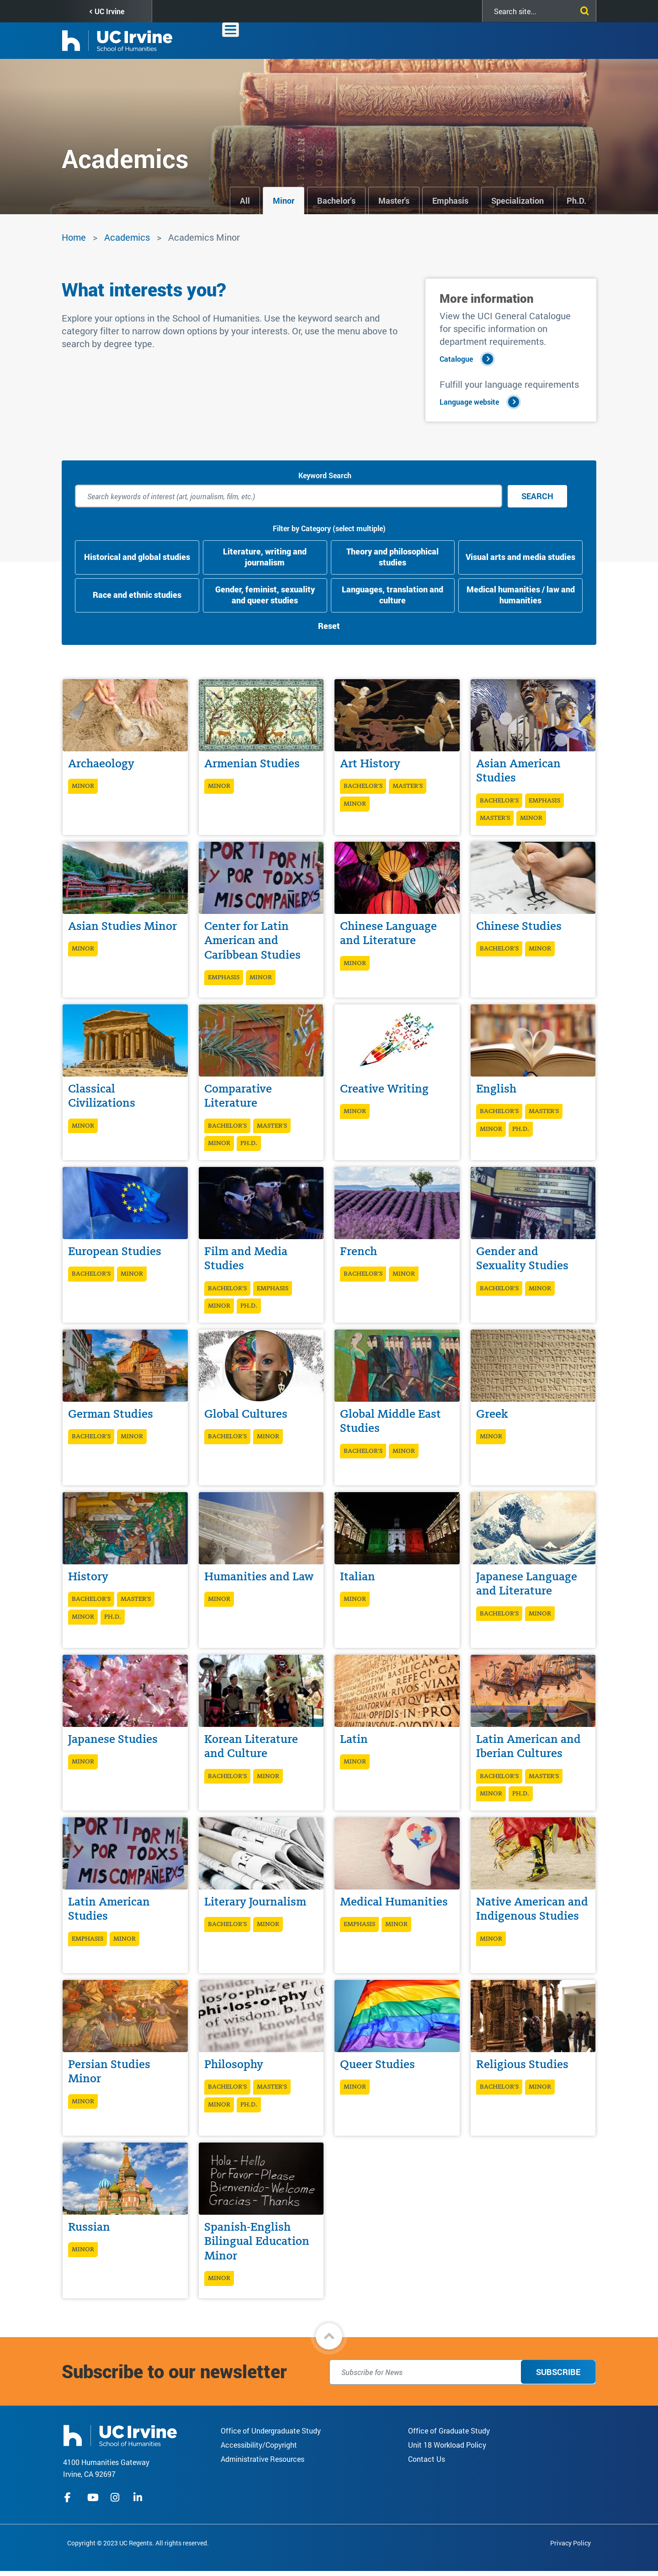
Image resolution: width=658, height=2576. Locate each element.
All (245, 200)
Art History (370, 763)
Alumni (507, 40)
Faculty (422, 40)
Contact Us (426, 2459)
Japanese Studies (113, 1739)
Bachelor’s (336, 200)
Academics (376, 40)
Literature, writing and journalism (265, 557)
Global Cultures (245, 1414)
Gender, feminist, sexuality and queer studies (265, 595)
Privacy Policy (570, 2543)
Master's (393, 200)
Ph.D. (576, 200)
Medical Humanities (394, 1902)
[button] (329, 2336)
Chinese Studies (519, 926)
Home (74, 237)
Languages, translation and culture (392, 595)
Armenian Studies (252, 763)
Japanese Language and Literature (526, 1583)
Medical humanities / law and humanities (521, 595)
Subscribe (558, 2371)
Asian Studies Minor (122, 926)
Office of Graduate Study (449, 2430)
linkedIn (138, 2497)
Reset (329, 625)
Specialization (517, 200)
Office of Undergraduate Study (271, 2430)
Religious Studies (522, 2064)
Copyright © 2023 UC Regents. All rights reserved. (138, 2543)
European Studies (114, 1251)
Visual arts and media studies (520, 556)
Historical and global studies (137, 556)
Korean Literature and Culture (251, 1746)
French (358, 1251)
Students (464, 40)
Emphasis (450, 200)
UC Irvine (109, 11)
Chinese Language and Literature (388, 933)
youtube (93, 2497)
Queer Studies (377, 2064)
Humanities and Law (259, 1576)
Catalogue (456, 359)
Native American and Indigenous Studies (532, 1909)
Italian (357, 1576)
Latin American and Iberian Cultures (528, 1746)
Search (537, 496)
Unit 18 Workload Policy (447, 2444)
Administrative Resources (262, 2459)
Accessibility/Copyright (259, 2444)
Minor (283, 200)
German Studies (110, 1414)
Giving (542, 40)
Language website (469, 401)
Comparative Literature (238, 1096)
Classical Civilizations (101, 1096)
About (332, 40)
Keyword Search (324, 475)
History (88, 1576)
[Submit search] (582, 9)
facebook (69, 2497)
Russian (89, 2227)
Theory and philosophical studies (392, 557)
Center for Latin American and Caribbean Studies (252, 940)
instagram (116, 2497)
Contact (580, 40)
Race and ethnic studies (137, 594)
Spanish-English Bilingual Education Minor (256, 2241)
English (496, 1089)
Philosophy (233, 2064)
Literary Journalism (255, 1902)
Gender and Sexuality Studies (522, 1258)
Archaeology (101, 763)
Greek (492, 1414)
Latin (354, 1739)
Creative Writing (384, 1089)
